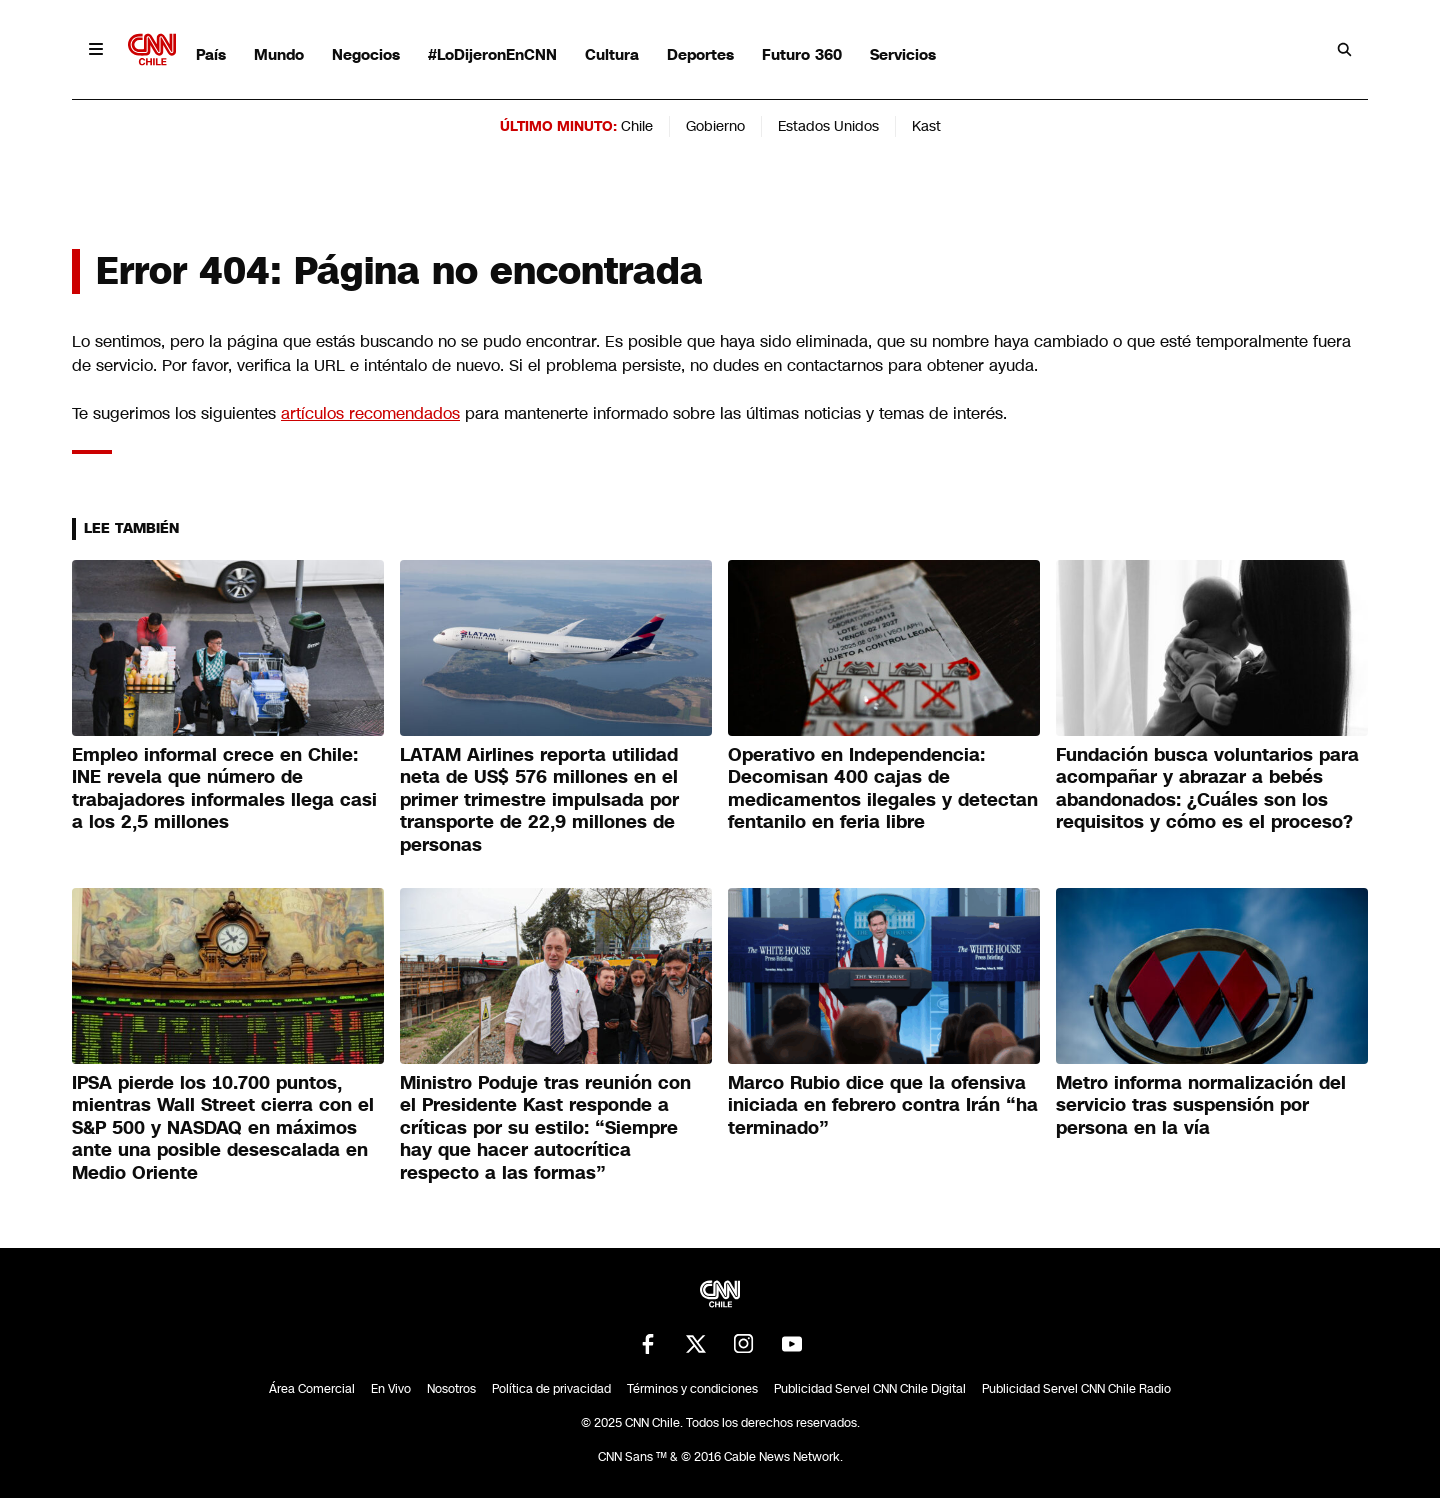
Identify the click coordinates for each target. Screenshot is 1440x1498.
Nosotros (451, 1389)
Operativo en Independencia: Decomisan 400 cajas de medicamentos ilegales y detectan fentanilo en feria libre (883, 789)
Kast (926, 126)
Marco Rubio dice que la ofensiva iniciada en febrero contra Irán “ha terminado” (883, 1105)
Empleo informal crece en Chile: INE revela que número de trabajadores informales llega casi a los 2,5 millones (224, 789)
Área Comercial (312, 1389)
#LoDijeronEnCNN (492, 54)
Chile (637, 126)
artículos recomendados (370, 413)
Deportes (700, 54)
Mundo (279, 54)
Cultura (612, 54)
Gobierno (715, 126)
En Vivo (391, 1389)
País (211, 54)
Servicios (903, 54)
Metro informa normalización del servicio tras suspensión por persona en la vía (1201, 1105)
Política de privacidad (551, 1389)
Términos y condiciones (692, 1389)
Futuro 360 (802, 54)
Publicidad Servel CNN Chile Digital (870, 1389)
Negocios (366, 54)
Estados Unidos (828, 126)
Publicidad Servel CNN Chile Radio (1076, 1389)
